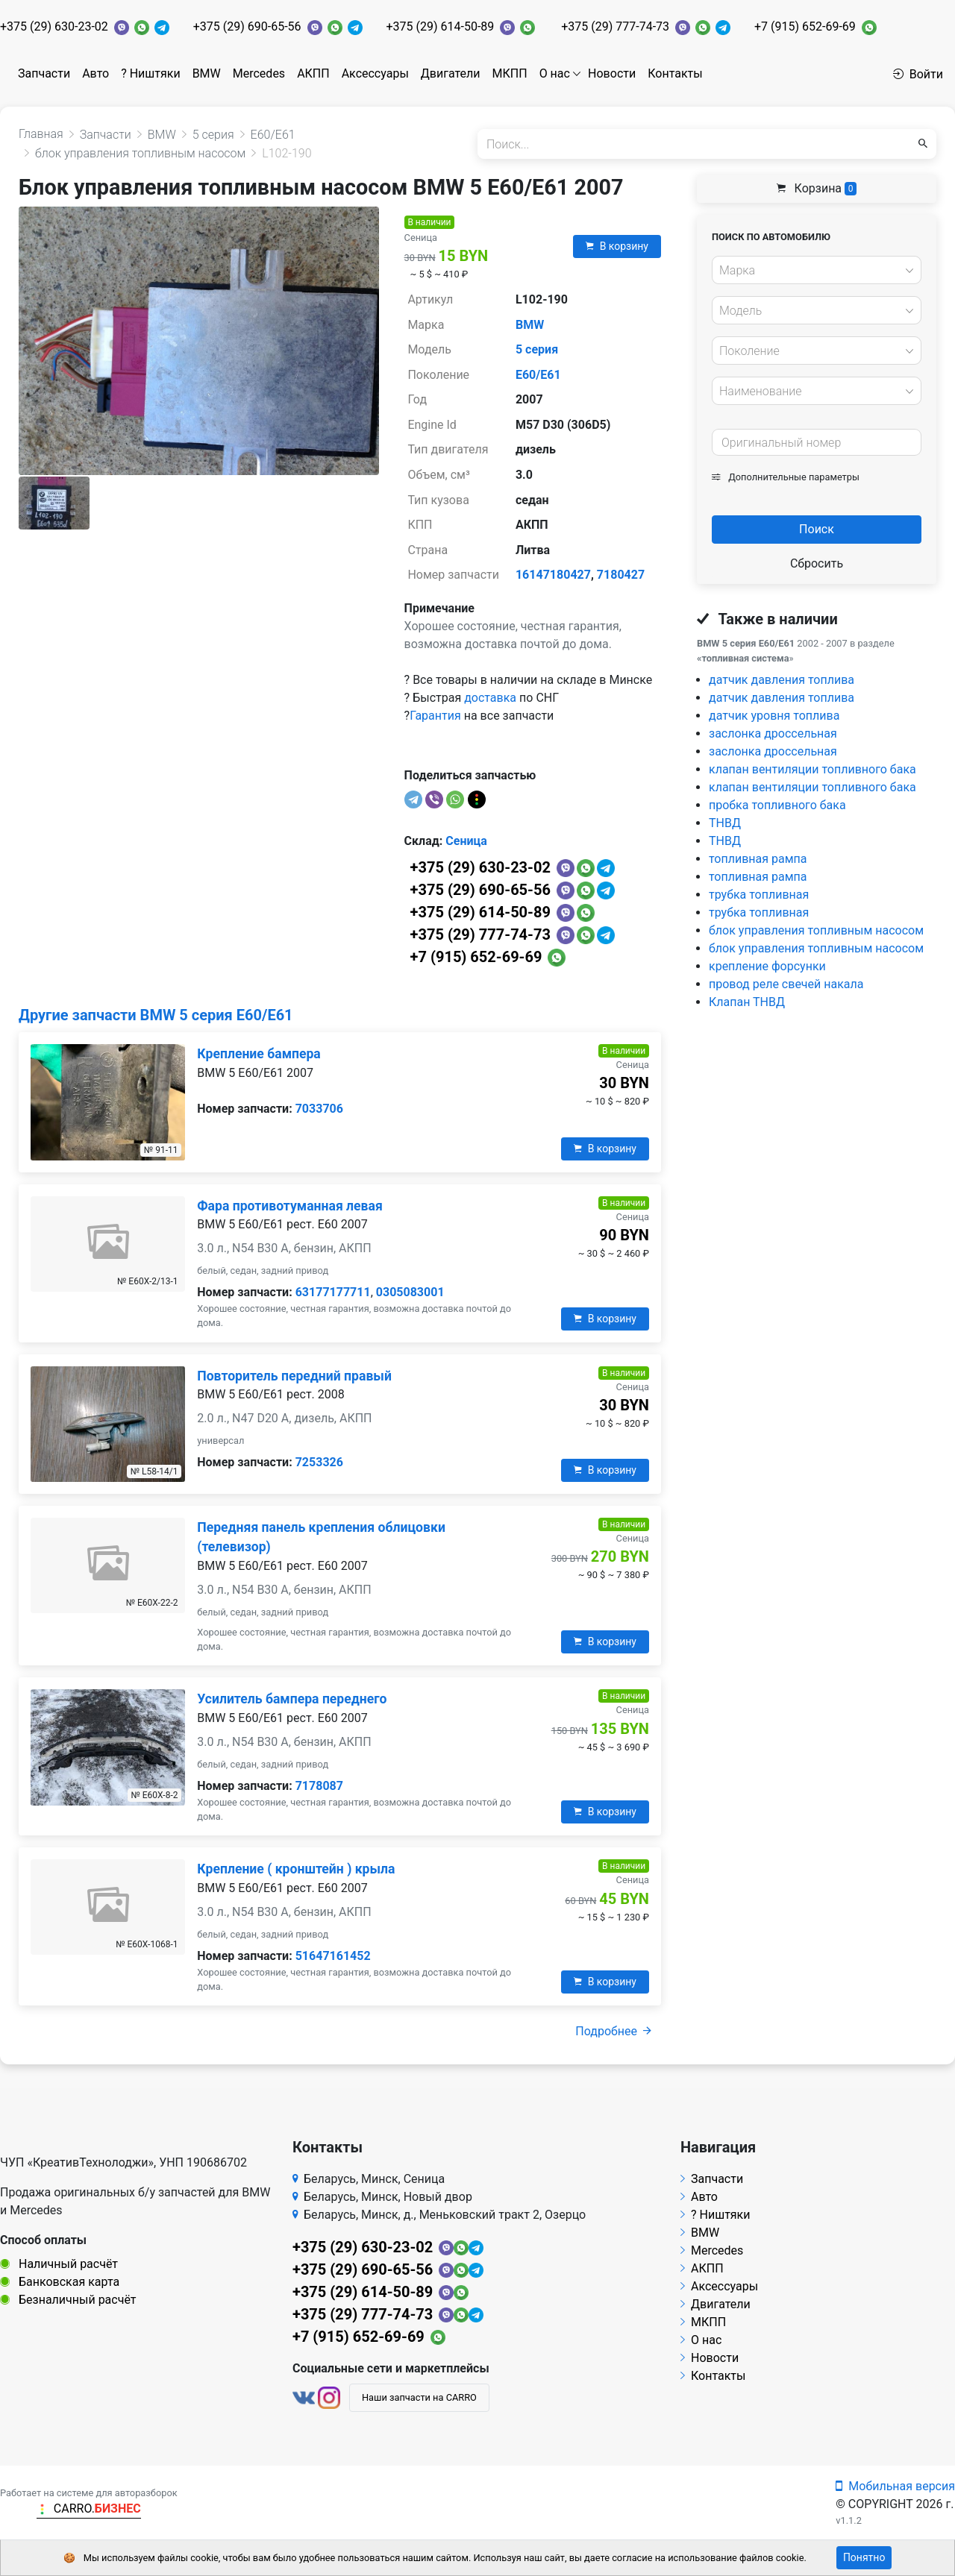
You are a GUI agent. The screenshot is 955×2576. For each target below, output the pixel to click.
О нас (554, 73)
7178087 (319, 1786)
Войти (918, 74)
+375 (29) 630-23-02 (54, 26)
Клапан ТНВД (747, 1002)
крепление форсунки (767, 966)
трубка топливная (759, 895)
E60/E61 (538, 375)
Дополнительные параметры (786, 477)
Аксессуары (375, 73)
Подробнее (613, 2031)
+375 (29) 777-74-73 (615, 26)
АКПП (313, 73)
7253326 (319, 1462)
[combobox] (817, 270)
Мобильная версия (895, 2486)
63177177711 (333, 1292)
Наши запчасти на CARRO (419, 2397)
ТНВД (725, 823)
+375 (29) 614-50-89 (440, 26)
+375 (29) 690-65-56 (247, 26)
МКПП (509, 73)
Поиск (816, 529)
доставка (490, 698)
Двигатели (450, 73)
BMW (206, 73)
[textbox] (812, 270)
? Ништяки (150, 73)
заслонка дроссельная (773, 733)
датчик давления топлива (781, 680)
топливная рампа (758, 859)
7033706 (319, 1109)
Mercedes (259, 73)
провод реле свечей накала (786, 984)
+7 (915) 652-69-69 (805, 26)
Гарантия (435, 716)
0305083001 (410, 1292)
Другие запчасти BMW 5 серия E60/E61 (156, 1015)
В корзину (617, 246)
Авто (95, 73)
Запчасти (44, 73)
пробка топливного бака (777, 805)
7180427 (621, 575)
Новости (612, 73)
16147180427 (553, 575)
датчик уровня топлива (774, 716)
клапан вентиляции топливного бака (812, 769)
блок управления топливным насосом (816, 930)
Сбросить (816, 563)
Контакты (675, 73)
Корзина (817, 188)
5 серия (537, 349)
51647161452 (333, 1956)
